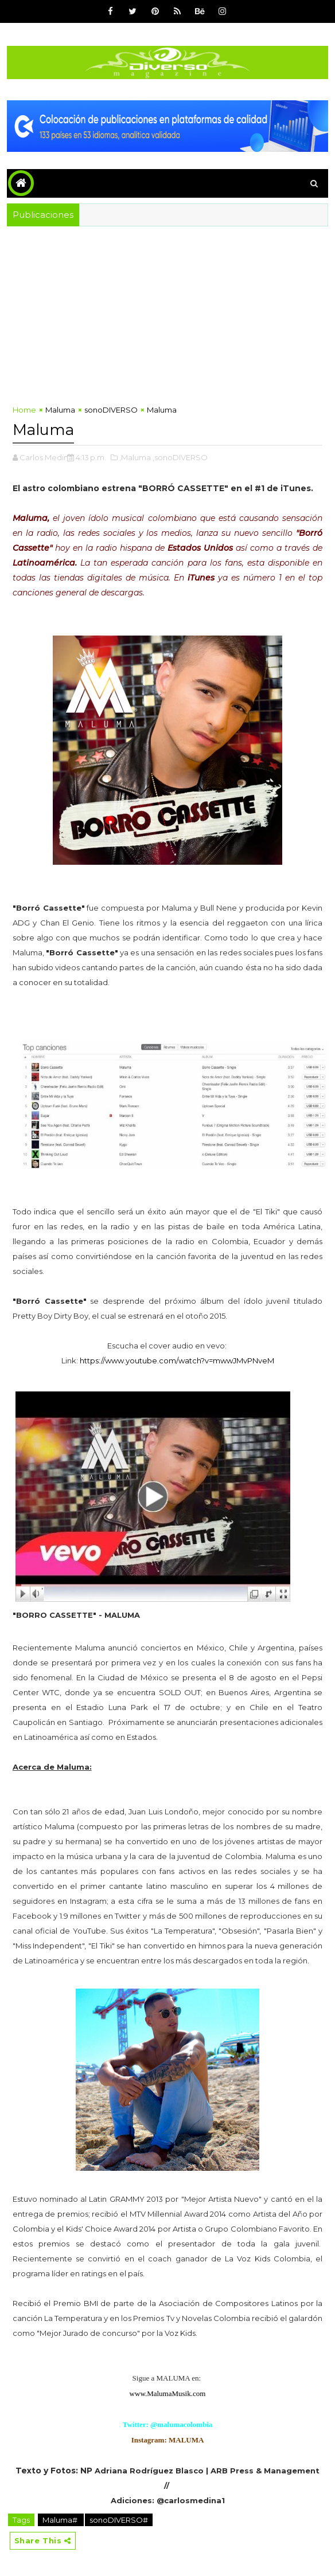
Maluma (60, 409)
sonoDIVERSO (111, 409)
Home (24, 409)
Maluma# (60, 2517)
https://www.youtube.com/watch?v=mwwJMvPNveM (177, 1358)
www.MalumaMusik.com (168, 2391)
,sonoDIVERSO (180, 455)
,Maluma (135, 455)
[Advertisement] (168, 312)
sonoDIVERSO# (118, 2517)
